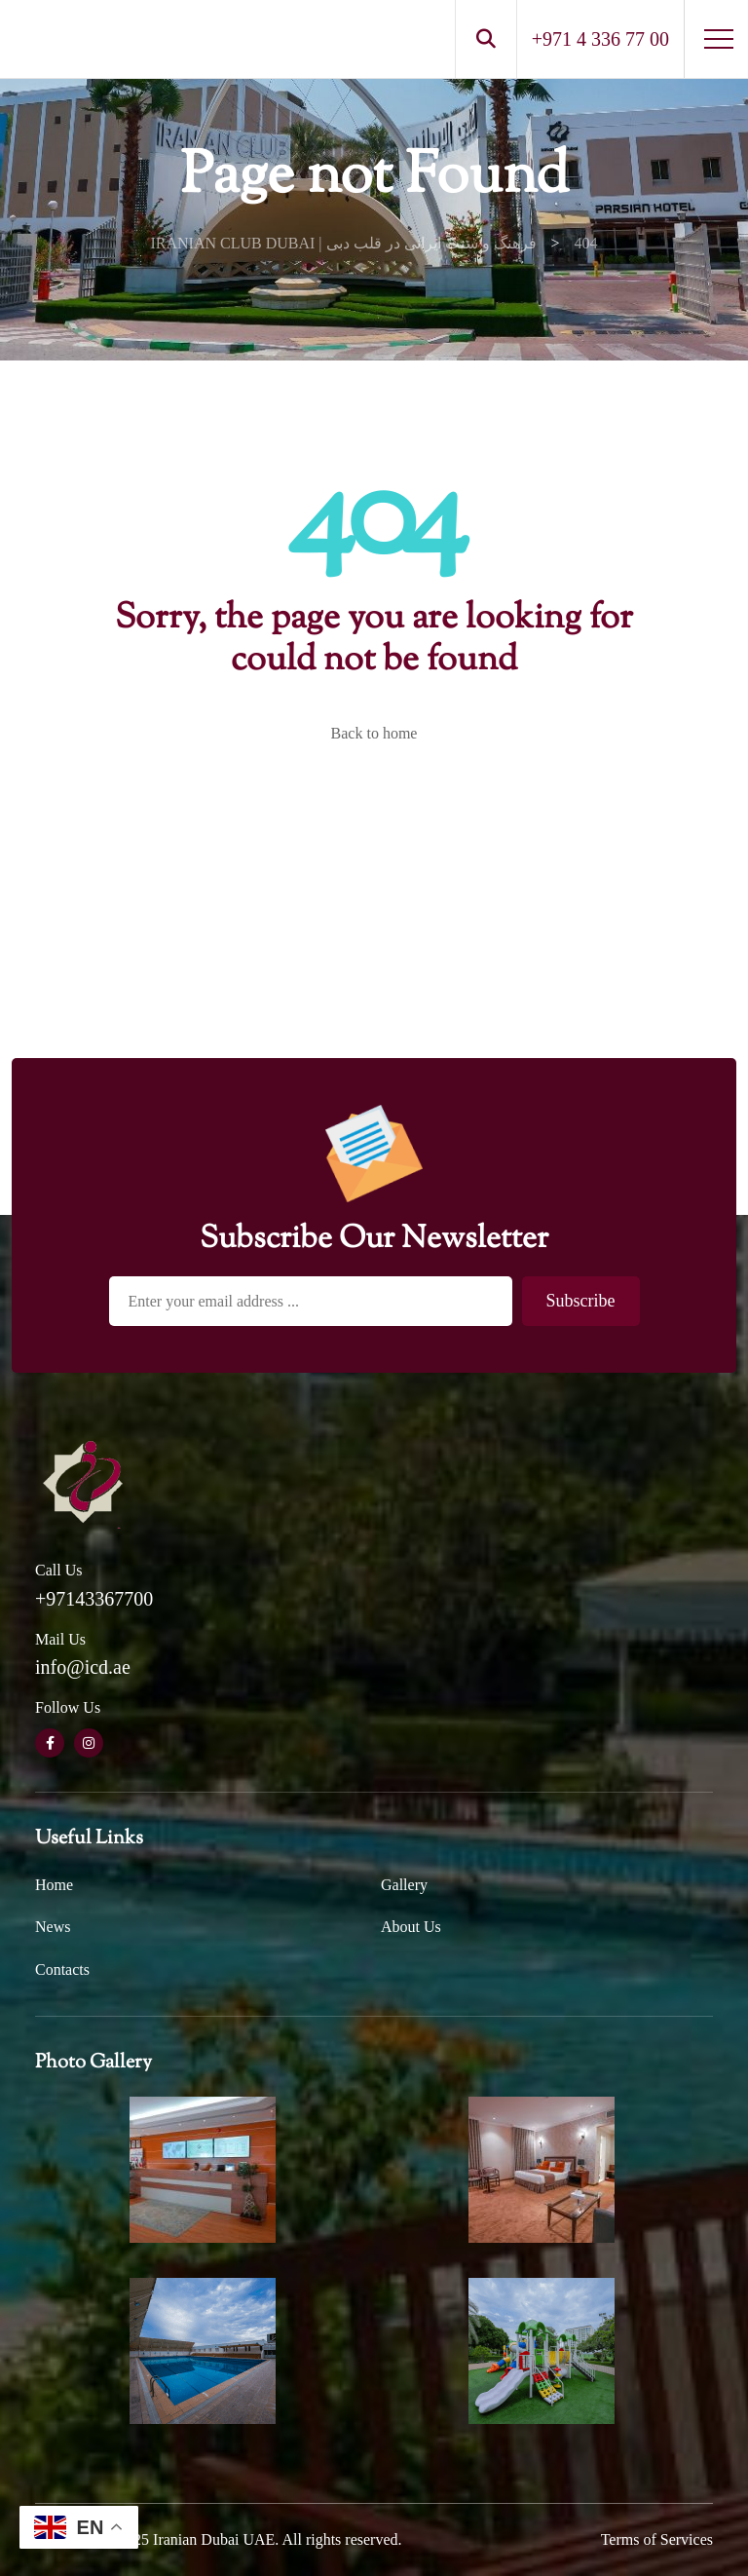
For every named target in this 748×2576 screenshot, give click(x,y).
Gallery (404, 1884)
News (52, 1926)
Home (54, 1884)
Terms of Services (657, 2539)
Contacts (62, 1969)
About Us (411, 1926)
